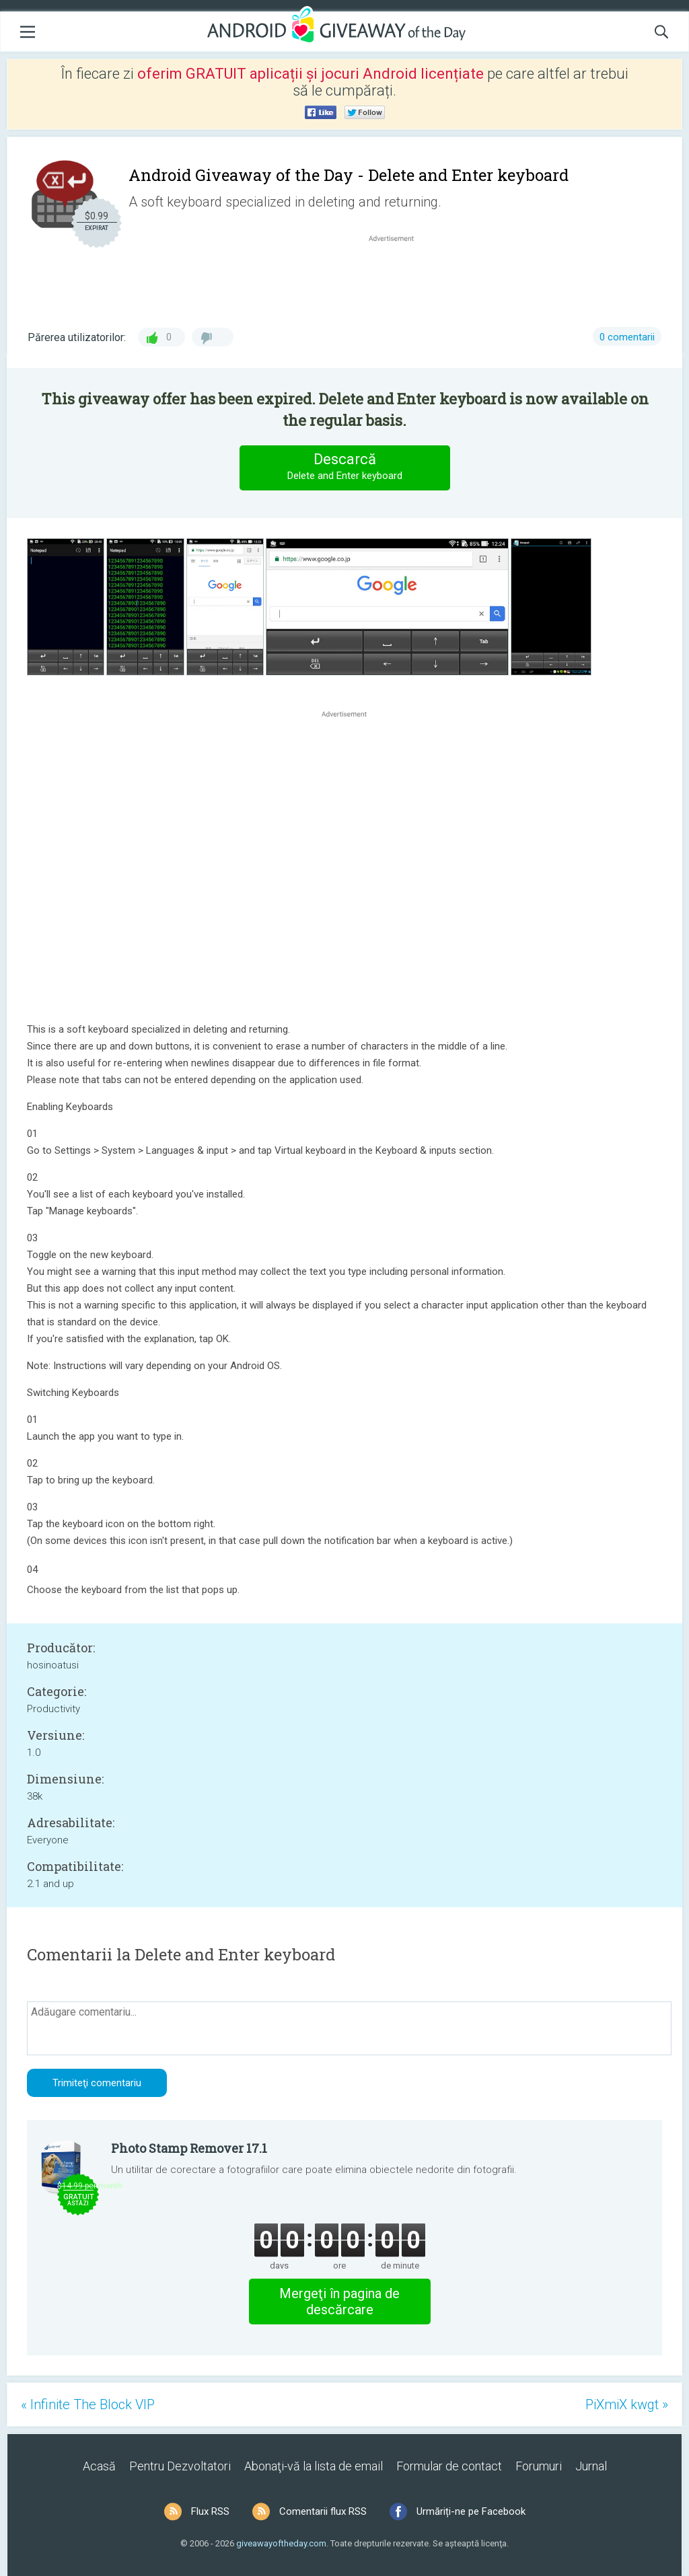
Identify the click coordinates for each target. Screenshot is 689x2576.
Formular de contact (449, 2466)
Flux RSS (210, 2511)
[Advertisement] (398, 277)
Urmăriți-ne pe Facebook (470, 2511)
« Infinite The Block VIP (88, 2404)
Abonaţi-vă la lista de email (313, 2466)
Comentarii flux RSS (323, 2511)
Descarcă (344, 467)
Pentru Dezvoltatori (180, 2466)
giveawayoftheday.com (281, 2543)
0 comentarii (627, 337)
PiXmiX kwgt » (626, 2404)
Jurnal (591, 2466)
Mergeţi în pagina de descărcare (339, 2301)
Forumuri (538, 2466)
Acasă (99, 2466)
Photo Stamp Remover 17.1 (189, 2148)
